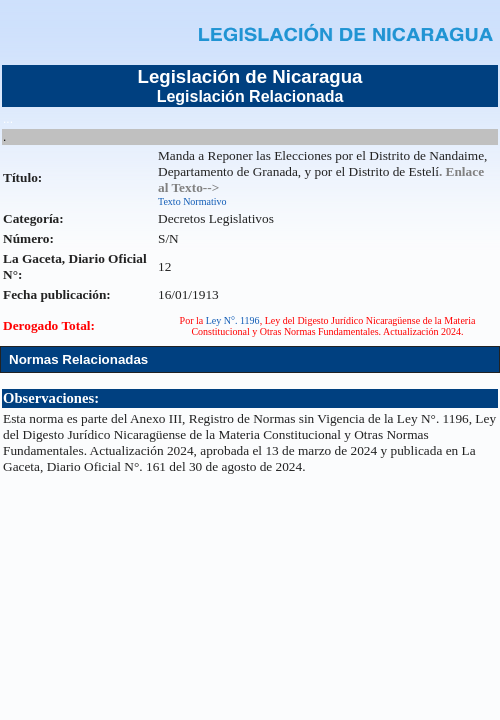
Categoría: (33, 218)
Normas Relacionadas (78, 359)
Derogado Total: (49, 325)
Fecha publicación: (57, 294)
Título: (22, 177)
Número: (28, 238)
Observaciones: (51, 398)
